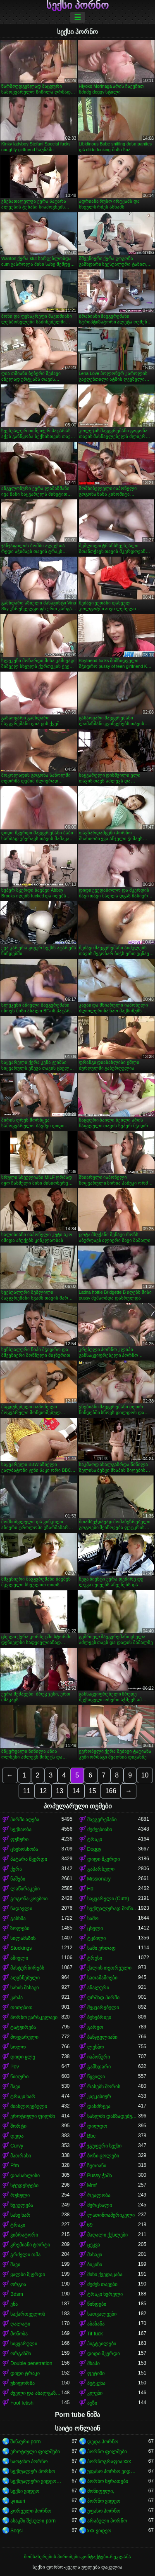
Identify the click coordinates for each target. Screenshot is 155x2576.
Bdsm (16, 2294)
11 (27, 1790)
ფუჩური (19, 1839)
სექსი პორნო (77, 5)
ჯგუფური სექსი (104, 2146)
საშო (92, 1918)
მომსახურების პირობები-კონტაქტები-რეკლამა (77, 2556)
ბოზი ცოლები (103, 2156)
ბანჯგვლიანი (102, 2037)
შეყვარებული (103, 2007)
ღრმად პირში (103, 1997)
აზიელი (19, 1958)
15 (92, 1790)
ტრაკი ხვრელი (105, 2294)
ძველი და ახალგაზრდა (36, 2393)
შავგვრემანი (102, 1819)
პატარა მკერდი (28, 1859)
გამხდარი (99, 2067)
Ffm (14, 2166)
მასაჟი (94, 2255)
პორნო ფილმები (107, 2451)
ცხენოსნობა (24, 1849)
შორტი (18, 2126)
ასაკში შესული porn (33, 2521)
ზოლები (19, 1928)
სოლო (18, 2047)
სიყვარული (23, 2344)
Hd (90, 1889)
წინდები (96, 2304)
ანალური (98, 1988)
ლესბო (95, 2047)
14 (76, 1790)
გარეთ (95, 2027)
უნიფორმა (22, 2383)
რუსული (20, 2195)
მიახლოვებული (28, 2106)
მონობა (19, 2334)
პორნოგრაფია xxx (109, 2461)
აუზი (92, 2403)
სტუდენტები (24, 2185)
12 (43, 1790)
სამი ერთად (101, 1948)
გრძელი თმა (25, 2255)
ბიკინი (94, 2264)
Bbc (91, 2136)
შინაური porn (25, 2442)
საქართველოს (27, 2314)
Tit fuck (95, 2334)
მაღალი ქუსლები (107, 2235)
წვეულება (21, 2205)
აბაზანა (96, 2324)
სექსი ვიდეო (24, 2491)
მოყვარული (24, 2037)
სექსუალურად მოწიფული (112, 1908)
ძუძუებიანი (99, 1829)
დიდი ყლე (22, 2057)
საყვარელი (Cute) (108, 1899)
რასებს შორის (103, 2086)
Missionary (99, 1879)
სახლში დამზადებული (112, 2116)
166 (111, 1790)
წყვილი (96, 2077)
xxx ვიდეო (99, 2531)
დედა (17, 2136)
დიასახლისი (25, 2175)
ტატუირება (23, 2027)
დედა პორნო (102, 2442)
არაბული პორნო (107, 2521)
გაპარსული (100, 1869)
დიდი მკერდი (103, 1859)
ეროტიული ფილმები (35, 2451)
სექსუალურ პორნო (32, 2471)
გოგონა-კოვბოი (29, 1899)
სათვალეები (102, 2314)
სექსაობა (20, 1829)
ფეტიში (96, 2373)
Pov (14, 2067)
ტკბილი (96, 1938)
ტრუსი (94, 1958)
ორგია (18, 2284)
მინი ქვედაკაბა (104, 2274)
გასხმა (18, 1918)
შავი (15, 2086)
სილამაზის (23, 1938)
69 (90, 2225)
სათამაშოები (102, 1978)
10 (145, 1775)
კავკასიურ (99, 2096)
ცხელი (95, 1928)
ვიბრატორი (24, 2235)
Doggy (94, 1849)
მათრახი (20, 2156)
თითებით (21, 2007)
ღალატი (20, 2324)
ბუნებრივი (99, 2017)
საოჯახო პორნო (29, 2461)
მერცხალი (99, 2205)
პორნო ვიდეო (103, 2501)
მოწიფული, (100, 2491)
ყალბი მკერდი (27, 2274)
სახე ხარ (20, 2215)
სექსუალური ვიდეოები (36, 2481)
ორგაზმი (20, 2353)
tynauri (17, 2501)
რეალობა (98, 2195)
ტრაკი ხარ (23, 2096)
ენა (14, 2304)
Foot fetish (21, 2403)
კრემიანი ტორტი (30, 2245)
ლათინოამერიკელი (111, 2215)
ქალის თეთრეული (109, 1968)
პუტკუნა (96, 2383)
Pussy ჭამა (99, 2175)
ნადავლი (21, 1908)
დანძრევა (98, 2106)
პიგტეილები (101, 2344)
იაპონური (98, 2057)
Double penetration (31, 2363)
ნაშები (17, 1879)
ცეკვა (93, 2245)
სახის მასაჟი (24, 1988)
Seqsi (16, 2531)
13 (59, 1790)
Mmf (92, 2185)
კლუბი (95, 2393)
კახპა (16, 1997)
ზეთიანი (96, 2166)
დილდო (97, 2126)
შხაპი (93, 2363)
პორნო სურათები (107, 2481)
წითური (19, 2077)
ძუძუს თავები (102, 2284)
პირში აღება (24, 1819)
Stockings (21, 1948)
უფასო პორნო (103, 2511)
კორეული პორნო (30, 2511)
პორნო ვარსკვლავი (33, 2017)
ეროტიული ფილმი (32, 2116)
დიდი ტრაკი (25, 2373)
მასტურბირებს (27, 1968)
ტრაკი (94, 1839)
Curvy (16, 2146)
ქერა (16, 1869)
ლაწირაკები (25, 1889)
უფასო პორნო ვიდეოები (112, 2471)
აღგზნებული (25, 1978)
